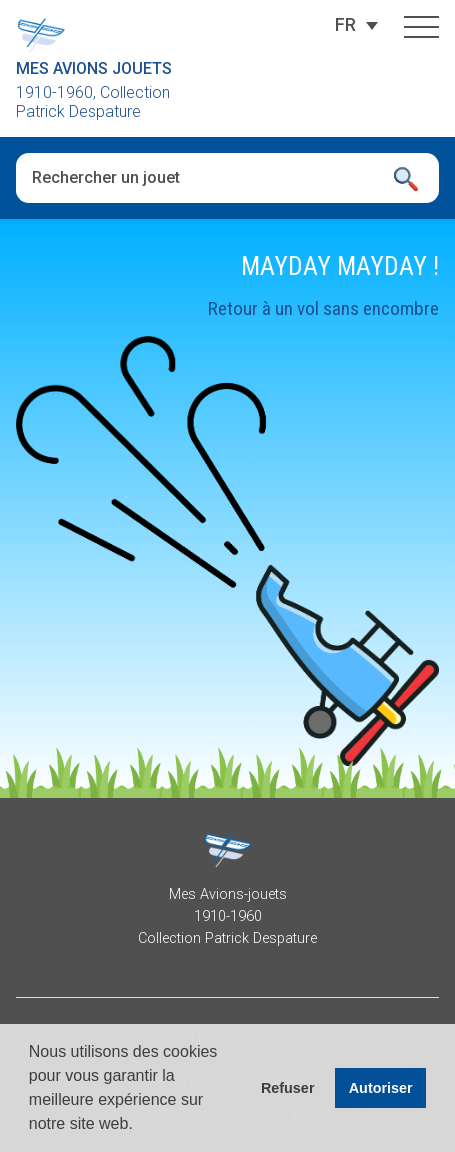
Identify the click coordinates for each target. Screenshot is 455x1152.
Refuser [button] (288, 1088)
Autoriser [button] (381, 1088)
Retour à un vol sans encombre (323, 308)
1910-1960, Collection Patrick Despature (93, 102)
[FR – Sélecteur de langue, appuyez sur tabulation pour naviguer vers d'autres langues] (345, 25)
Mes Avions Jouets (94, 68)
